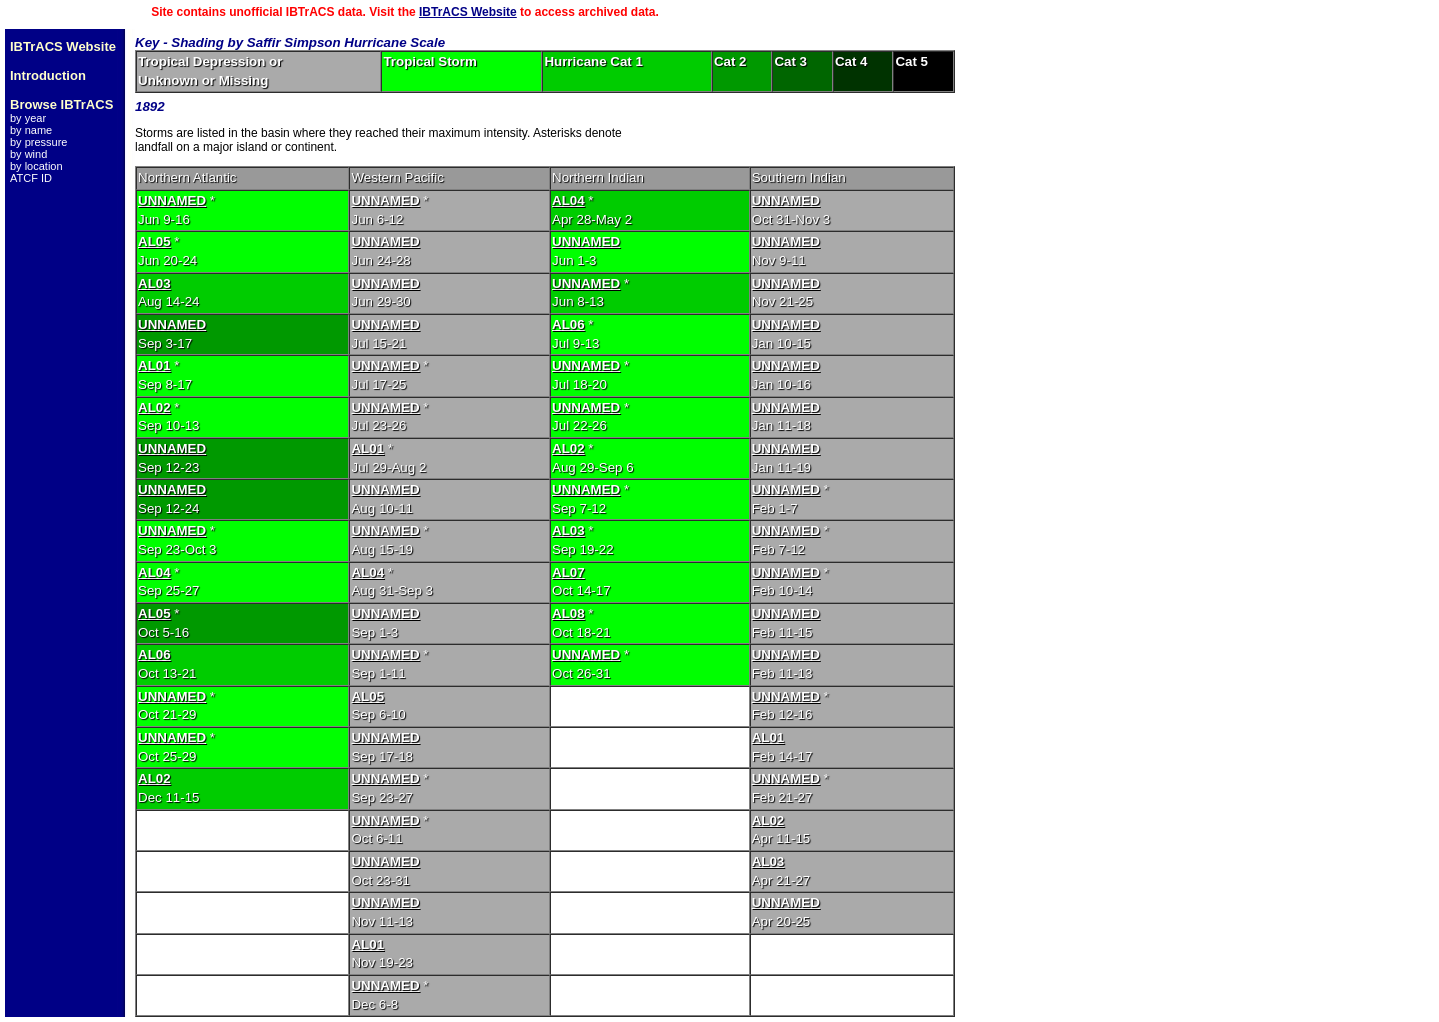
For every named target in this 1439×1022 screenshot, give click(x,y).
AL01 (154, 365)
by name (31, 130)
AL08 (568, 613)
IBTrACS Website (468, 12)
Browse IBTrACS (61, 104)
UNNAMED (172, 200)
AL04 (568, 200)
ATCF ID (31, 178)
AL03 (154, 283)
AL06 (568, 324)
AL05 (154, 241)
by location (36, 166)
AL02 (154, 407)
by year (28, 118)
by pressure (38, 142)
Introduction (48, 75)
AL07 (568, 572)
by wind (28, 154)
